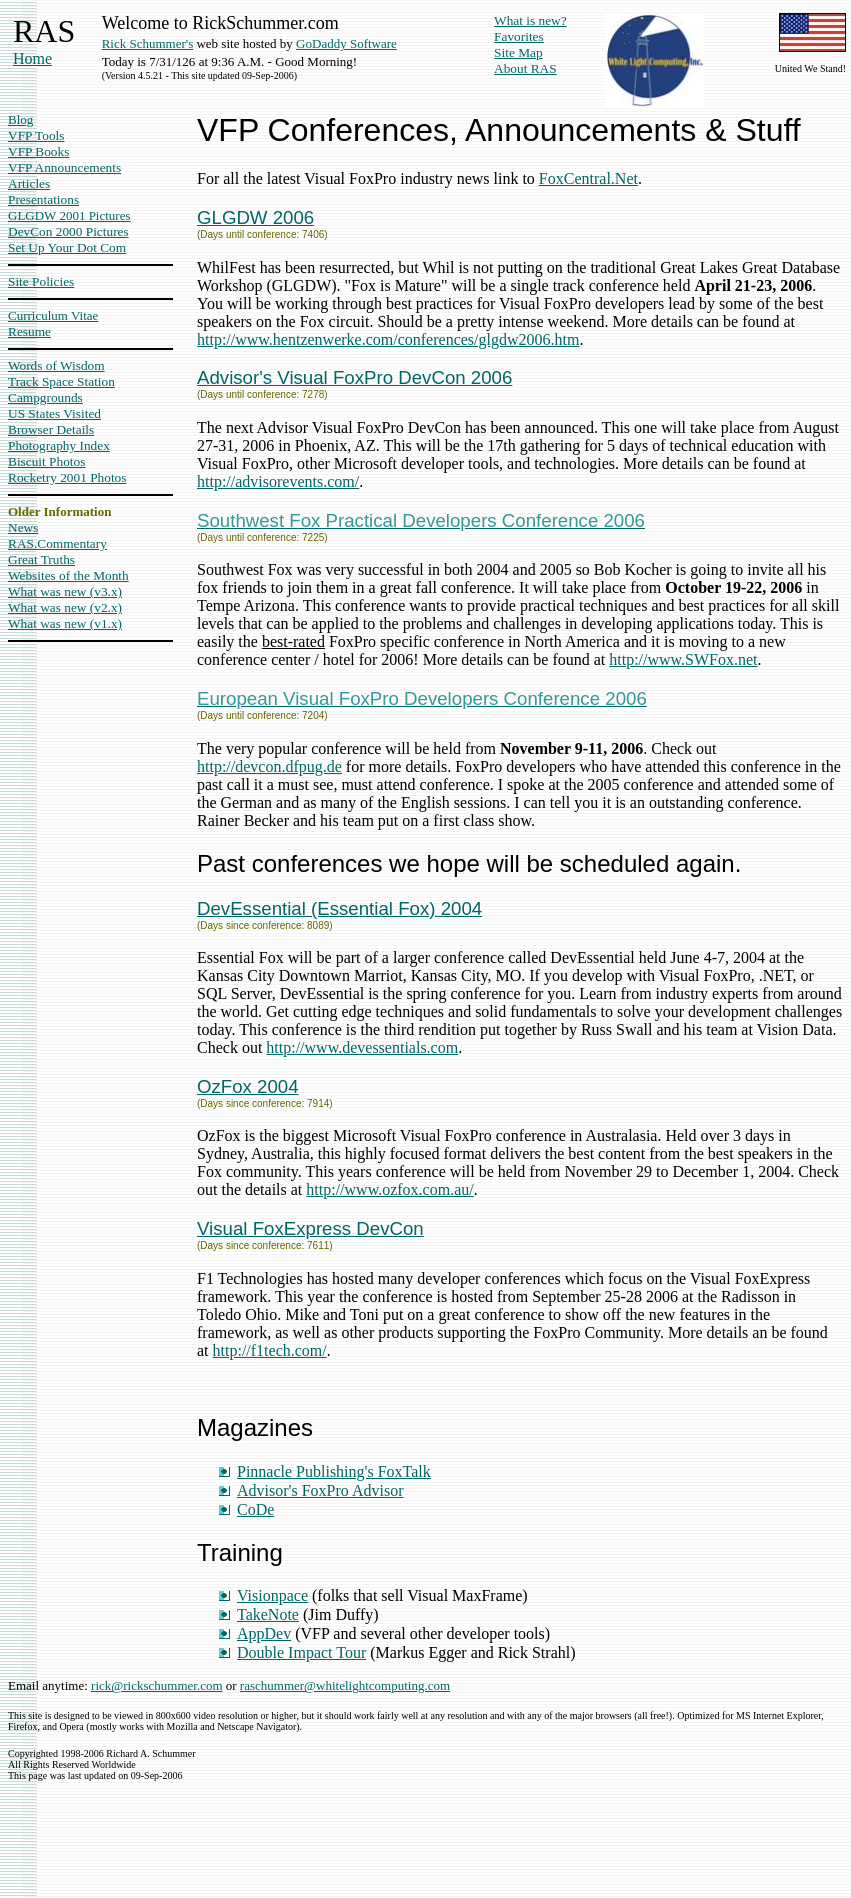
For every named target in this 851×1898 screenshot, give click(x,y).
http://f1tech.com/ (270, 1350)
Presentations (43, 199)
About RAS (525, 68)
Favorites (519, 36)
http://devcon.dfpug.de (269, 766)
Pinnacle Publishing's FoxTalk (334, 1471)
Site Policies (41, 281)
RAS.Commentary (57, 543)
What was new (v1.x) (65, 623)
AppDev (264, 1633)
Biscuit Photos (46, 461)
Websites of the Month (68, 575)
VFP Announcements (64, 167)
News (23, 527)
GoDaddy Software (346, 43)
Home (32, 58)
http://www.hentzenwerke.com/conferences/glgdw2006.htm (388, 339)
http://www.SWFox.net (683, 659)
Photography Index (59, 445)
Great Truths (41, 559)
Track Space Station (61, 381)
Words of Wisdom (56, 365)
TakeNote (268, 1614)
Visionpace (272, 1595)
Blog (20, 119)
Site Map (518, 52)
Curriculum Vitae (53, 315)
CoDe (255, 1509)
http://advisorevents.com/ (278, 481)
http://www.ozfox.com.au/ (389, 1189)
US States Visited (54, 413)
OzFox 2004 (248, 1086)
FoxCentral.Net (588, 178)
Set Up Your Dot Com (67, 247)
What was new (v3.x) (65, 591)
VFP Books (38, 151)
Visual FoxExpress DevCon (310, 1228)
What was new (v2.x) (65, 607)
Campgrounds (45, 397)
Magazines (255, 1427)
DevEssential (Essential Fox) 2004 (339, 908)
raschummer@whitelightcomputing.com (345, 1685)
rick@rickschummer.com (156, 1685)
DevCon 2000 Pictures (68, 231)
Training (240, 1552)
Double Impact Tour (301, 1652)
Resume (29, 331)
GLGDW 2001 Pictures (69, 215)
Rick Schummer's (148, 43)
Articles (29, 183)
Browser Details (51, 429)
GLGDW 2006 (255, 217)
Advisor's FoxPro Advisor (320, 1490)
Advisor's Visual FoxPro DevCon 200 (349, 377)
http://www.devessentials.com (362, 1047)
